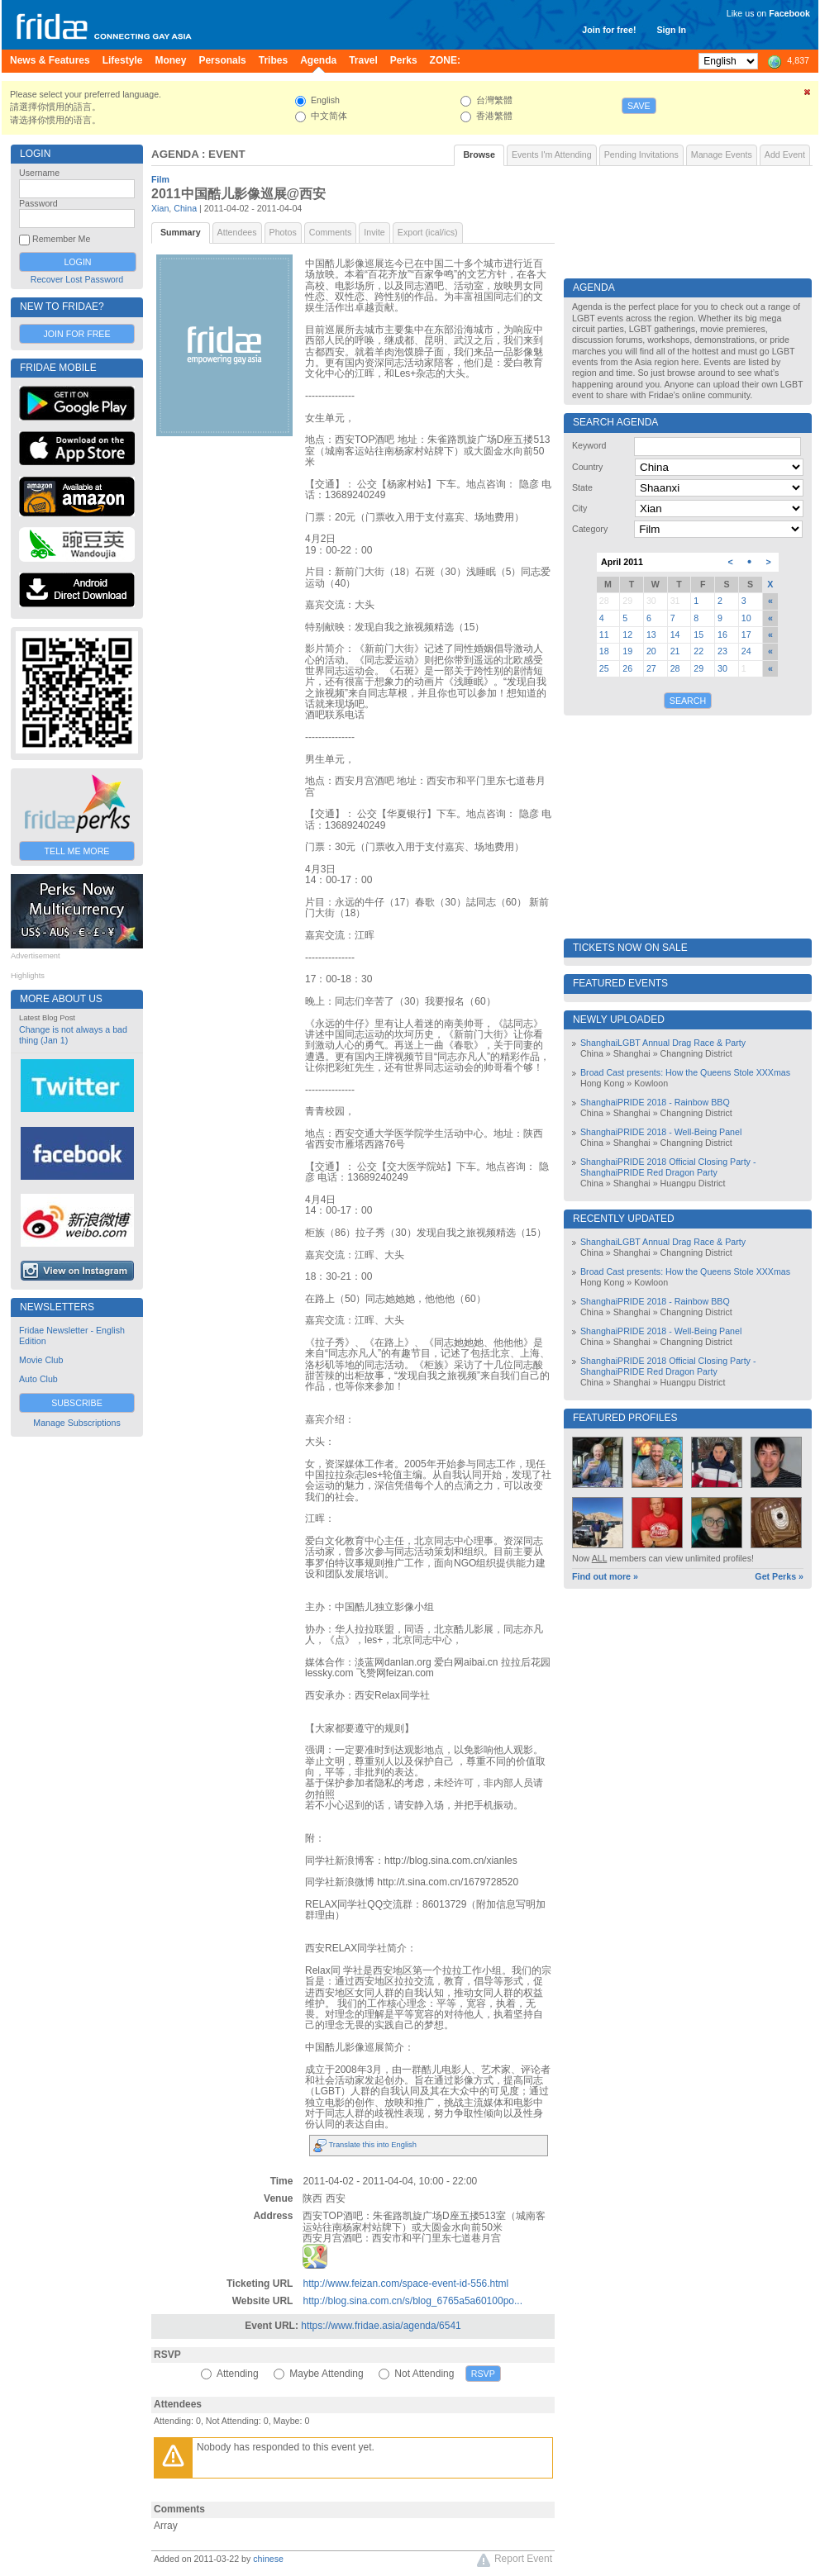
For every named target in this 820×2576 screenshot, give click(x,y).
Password (38, 203)
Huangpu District (693, 1183)
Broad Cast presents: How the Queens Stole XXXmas (685, 1072)
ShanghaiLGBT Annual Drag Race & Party (663, 1043)
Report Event (514, 2560)
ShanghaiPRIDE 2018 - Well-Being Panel (660, 1132)
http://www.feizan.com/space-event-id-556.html (405, 2283)
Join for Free (76, 334)
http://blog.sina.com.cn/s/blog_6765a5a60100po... (412, 2301)
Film (160, 179)
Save (639, 106)
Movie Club (41, 1360)
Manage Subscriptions (76, 1423)
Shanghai (632, 1053)
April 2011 (622, 562)
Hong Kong (602, 1083)
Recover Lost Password (77, 279)
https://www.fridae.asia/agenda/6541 (380, 2325)
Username (39, 173)
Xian (160, 208)
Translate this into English (365, 2145)
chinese (268, 2559)
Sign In (671, 30)
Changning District (696, 1053)
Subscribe (76, 1403)
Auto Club (38, 1379)
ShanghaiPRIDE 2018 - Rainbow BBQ (655, 1102)
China (185, 208)
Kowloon (651, 1083)
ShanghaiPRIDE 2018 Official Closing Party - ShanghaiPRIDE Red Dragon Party (668, 1167)
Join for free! (609, 30)
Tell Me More (77, 851)
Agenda (174, 154)
